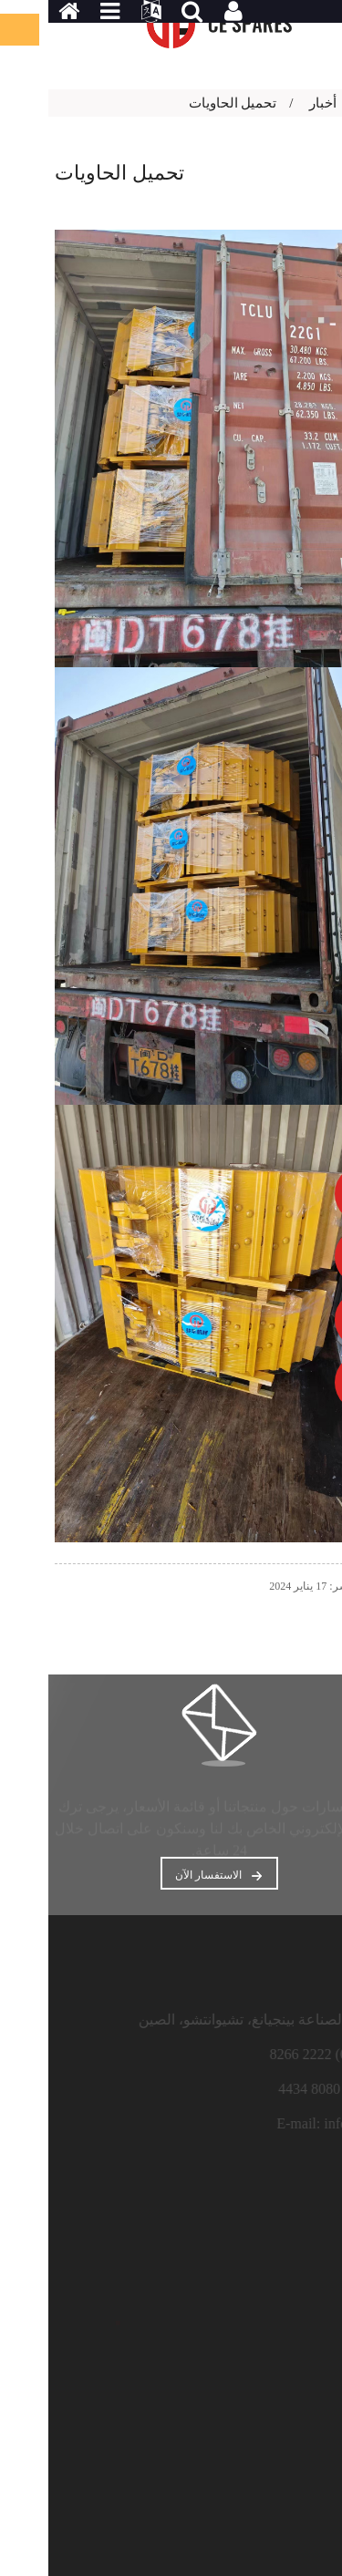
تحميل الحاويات (184, 103)
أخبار (274, 103)
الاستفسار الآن (160, 1875)
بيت (327, 103)
